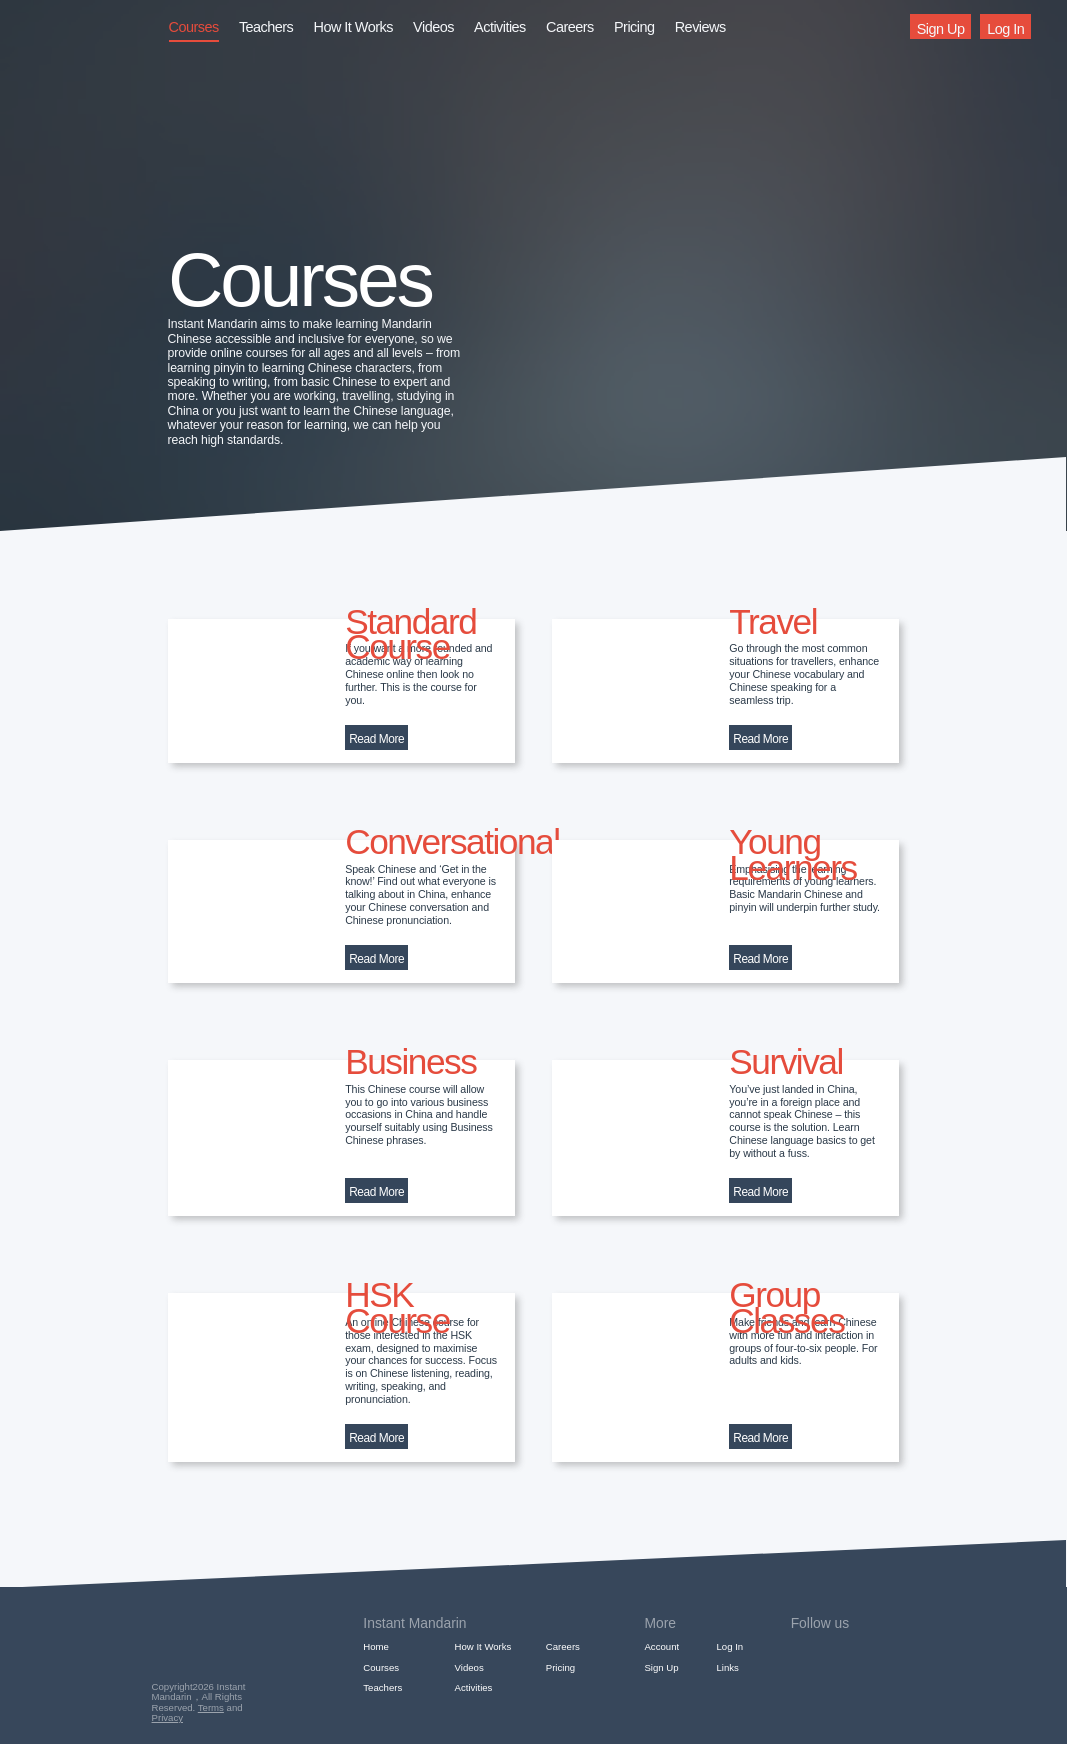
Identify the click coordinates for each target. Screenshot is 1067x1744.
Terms (211, 1707)
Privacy (167, 1717)
